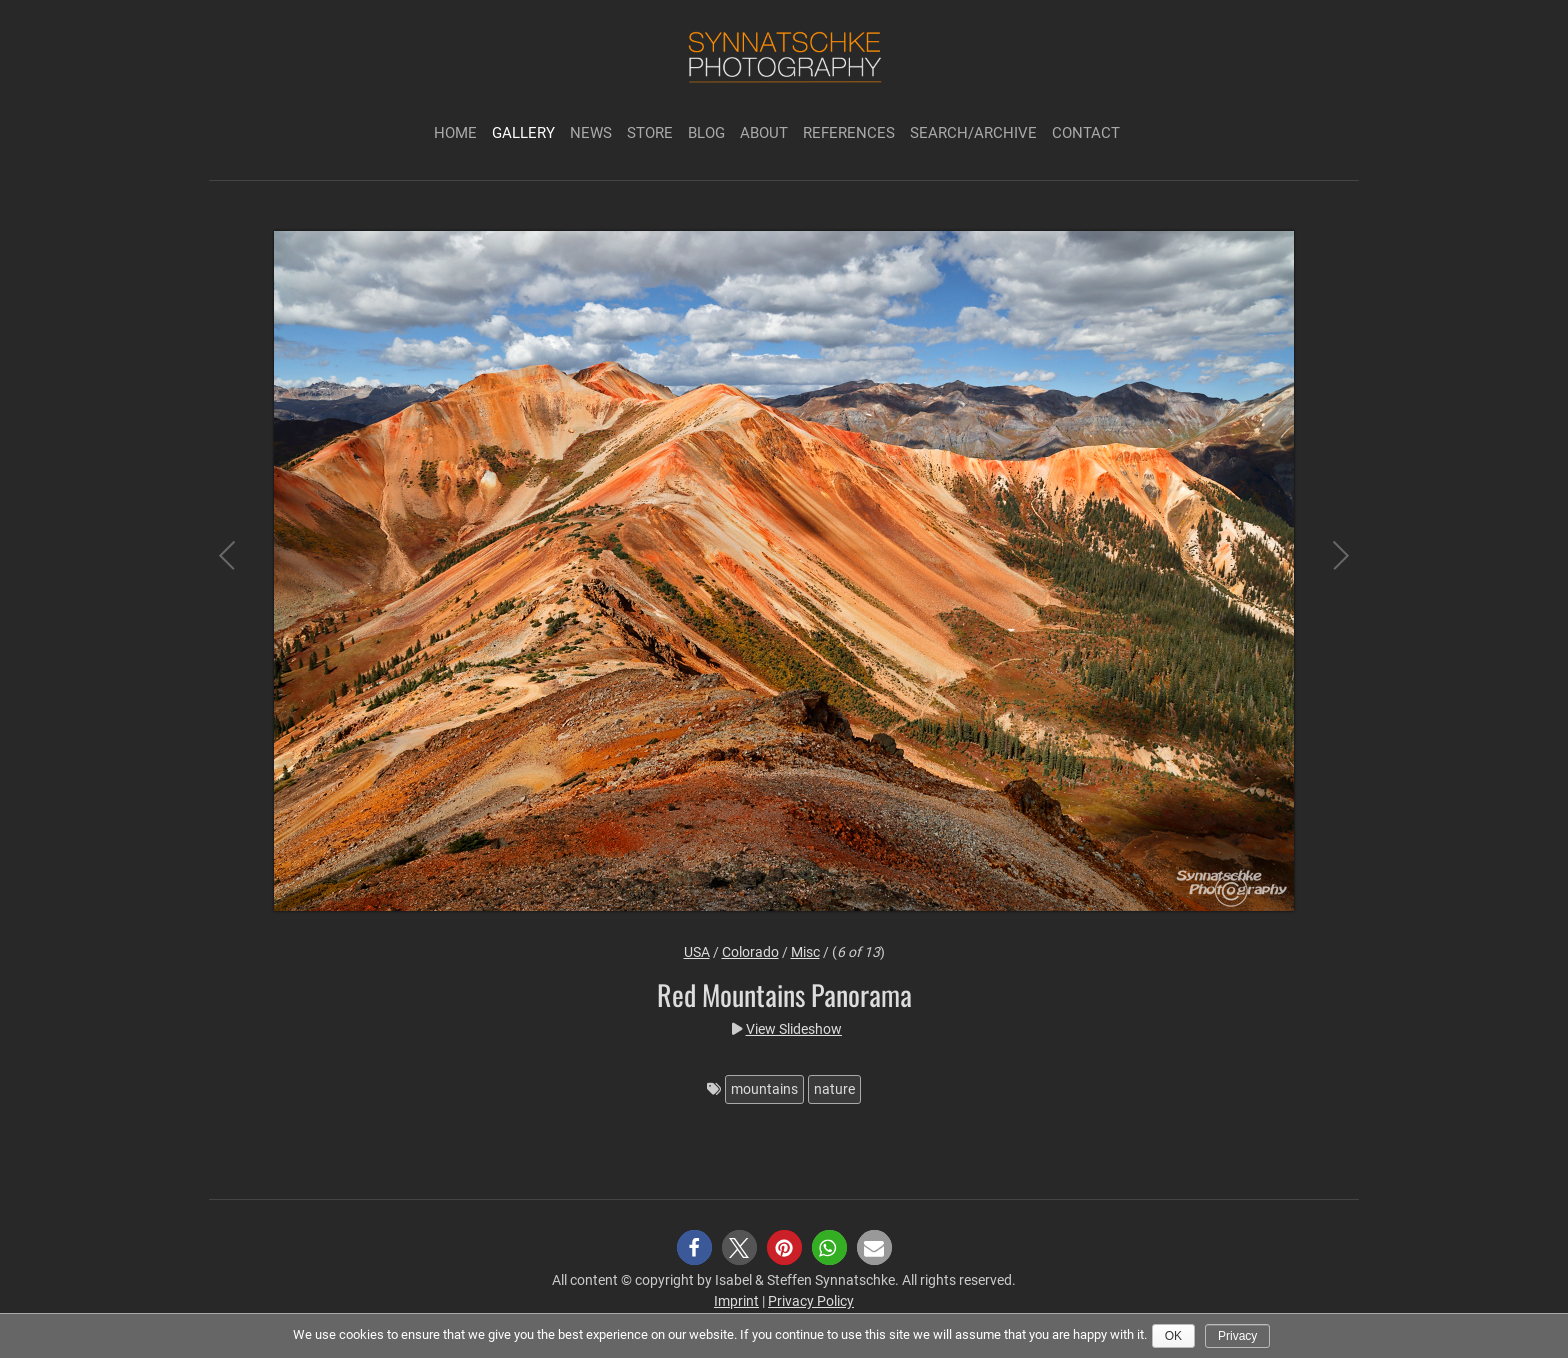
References (849, 133)
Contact (1086, 133)
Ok (1173, 1336)
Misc (805, 952)
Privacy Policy (811, 1301)
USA (697, 952)
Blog (706, 133)
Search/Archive (973, 133)
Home (455, 133)
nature (834, 1089)
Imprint (736, 1301)
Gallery (523, 133)
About (764, 133)
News (591, 133)
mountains (764, 1089)
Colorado (750, 952)
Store (650, 133)
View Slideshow (794, 1029)
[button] (694, 1247)
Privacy (1237, 1336)
